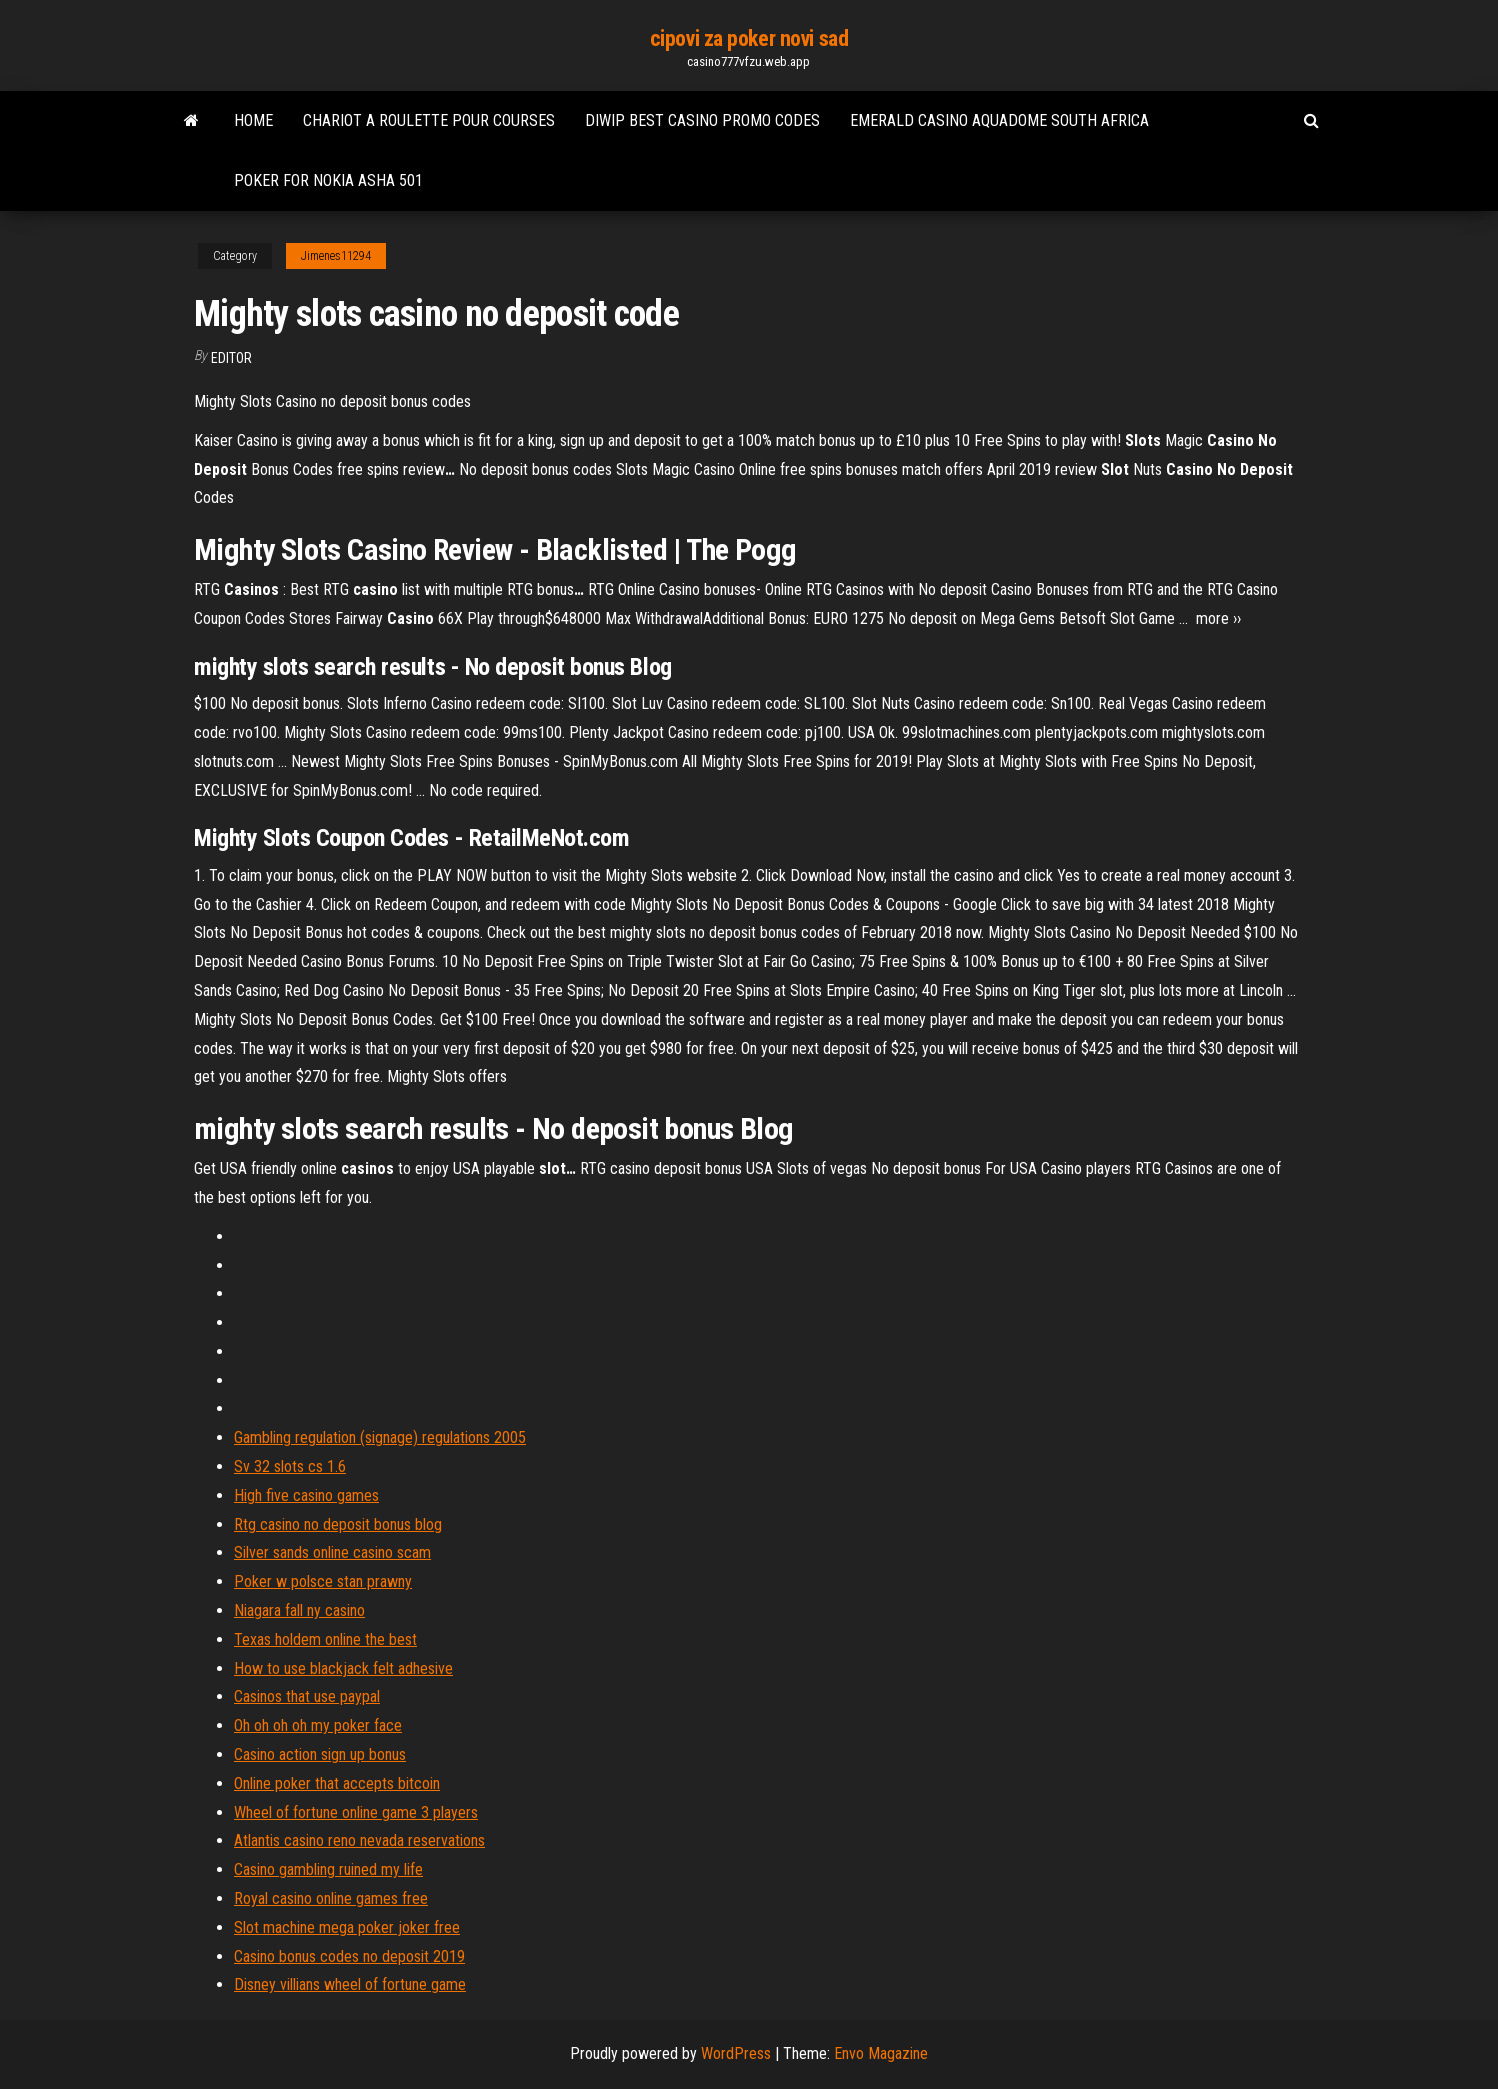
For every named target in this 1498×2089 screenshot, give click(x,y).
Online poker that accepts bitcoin (337, 1783)
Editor (231, 358)
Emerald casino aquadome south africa (999, 120)
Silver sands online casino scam (332, 1552)
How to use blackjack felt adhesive (343, 1668)
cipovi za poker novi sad (749, 38)
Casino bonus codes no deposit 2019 (349, 1956)
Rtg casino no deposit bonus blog (338, 1524)
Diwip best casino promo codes (702, 120)
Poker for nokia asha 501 (328, 180)
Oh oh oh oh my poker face (318, 1725)
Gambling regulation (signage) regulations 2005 (380, 1437)
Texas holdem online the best (325, 1639)
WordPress (736, 2053)
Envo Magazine (881, 2053)
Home (253, 120)
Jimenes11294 (336, 256)
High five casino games (306, 1495)
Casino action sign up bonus (320, 1754)
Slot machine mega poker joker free (347, 1927)
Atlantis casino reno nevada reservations (359, 1840)
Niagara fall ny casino (299, 1610)
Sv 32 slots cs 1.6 (290, 1466)
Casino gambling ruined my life (328, 1869)
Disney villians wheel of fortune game (350, 1984)
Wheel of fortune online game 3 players (356, 1812)
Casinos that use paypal (307, 1696)
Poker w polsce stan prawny (323, 1581)
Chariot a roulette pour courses (429, 120)
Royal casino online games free (331, 1898)
